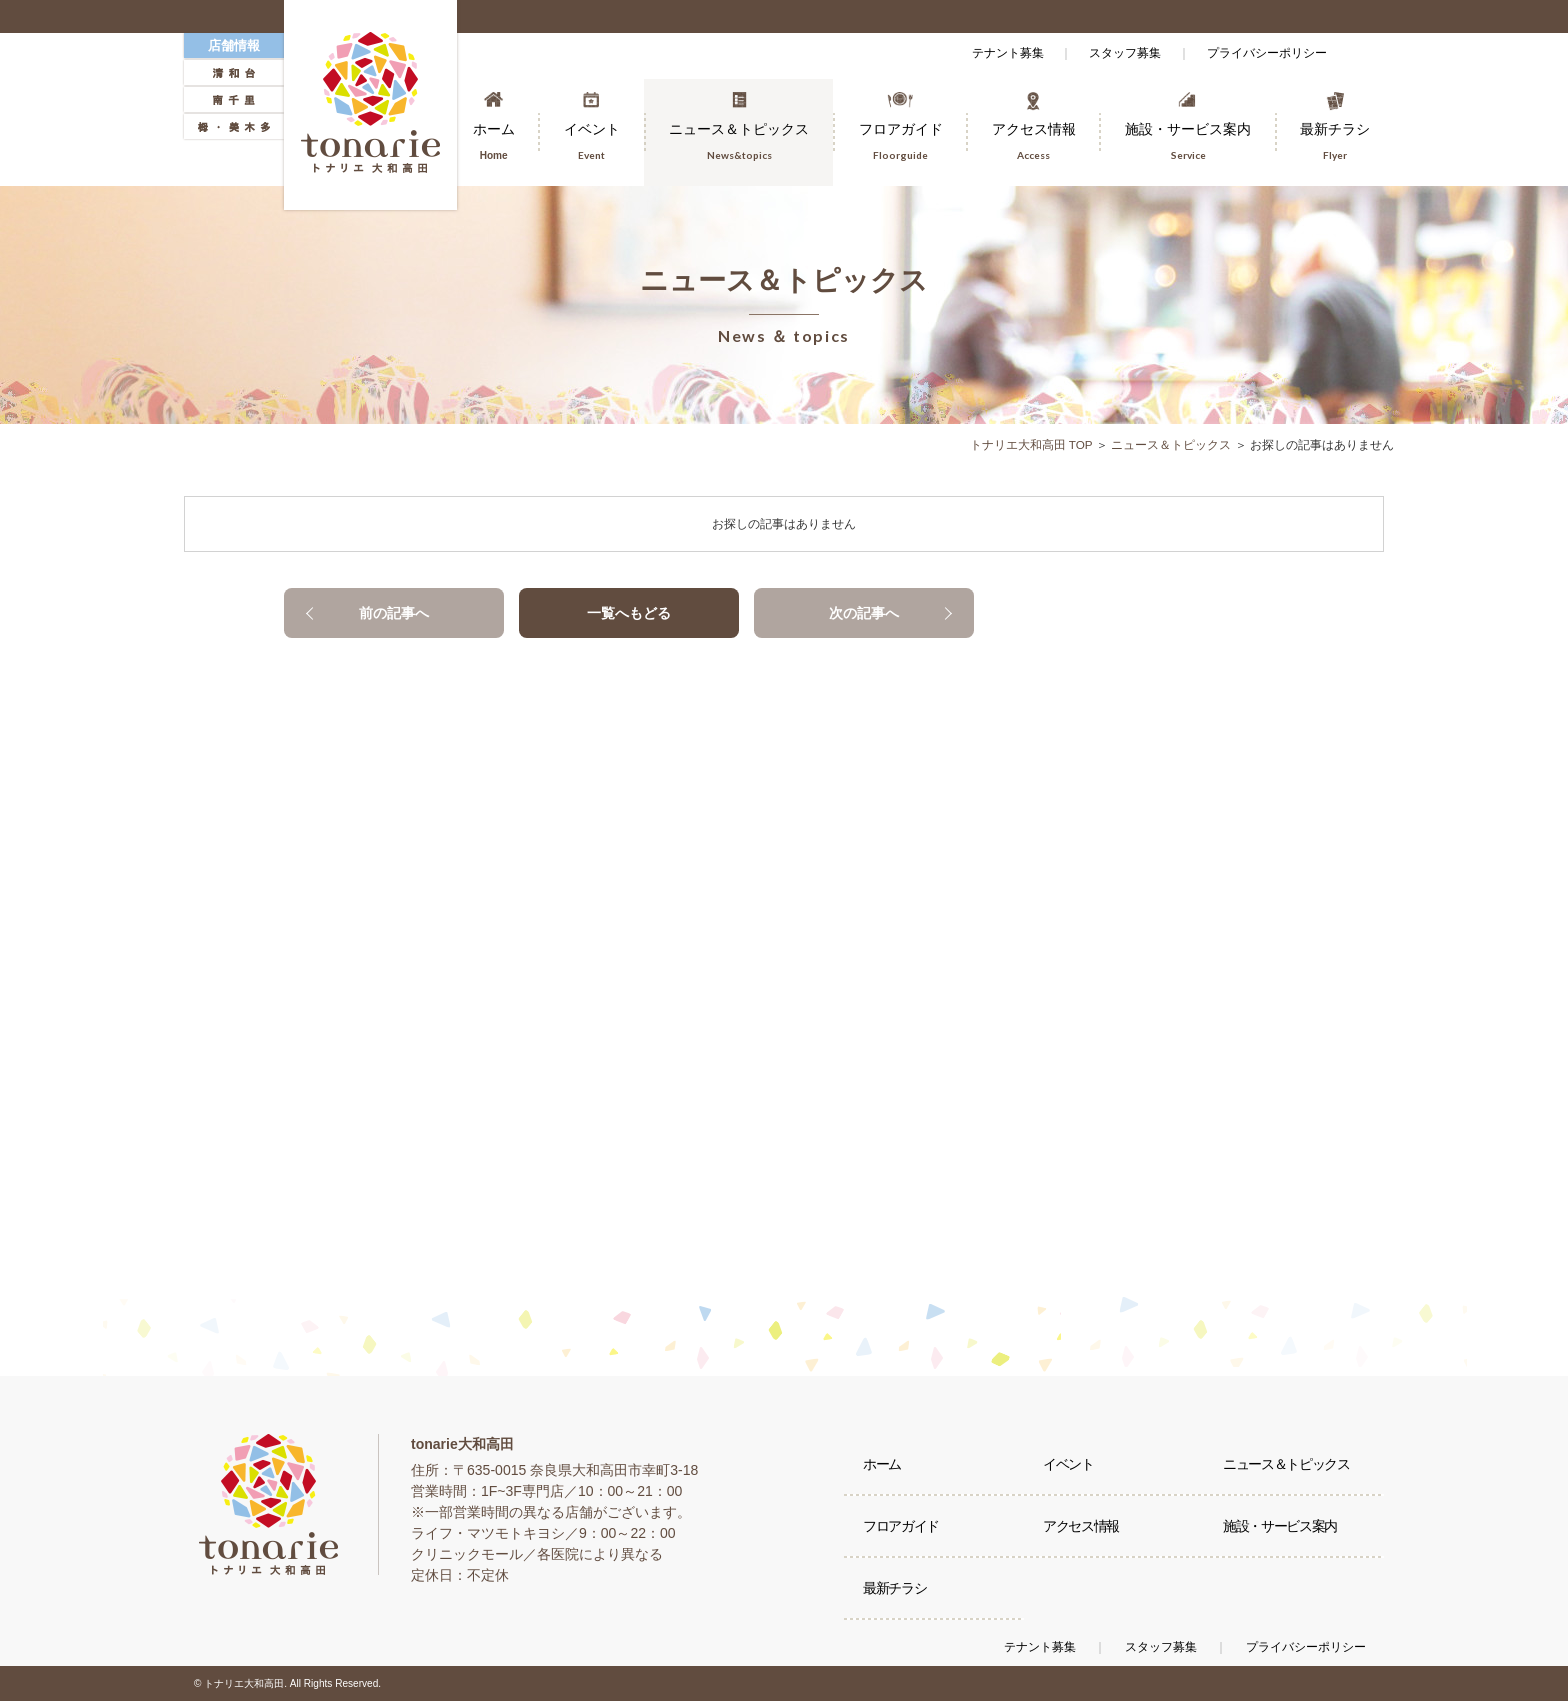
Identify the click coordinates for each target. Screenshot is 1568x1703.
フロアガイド (902, 1532)
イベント (1069, 1467)
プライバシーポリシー (1264, 53)
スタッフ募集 (1116, 53)
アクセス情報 (1082, 1532)
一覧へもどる (629, 613)
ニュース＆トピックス (1171, 445)
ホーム (883, 1467)
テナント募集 (992, 53)
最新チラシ (895, 1597)
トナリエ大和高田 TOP (1031, 445)
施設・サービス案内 (1280, 1532)
